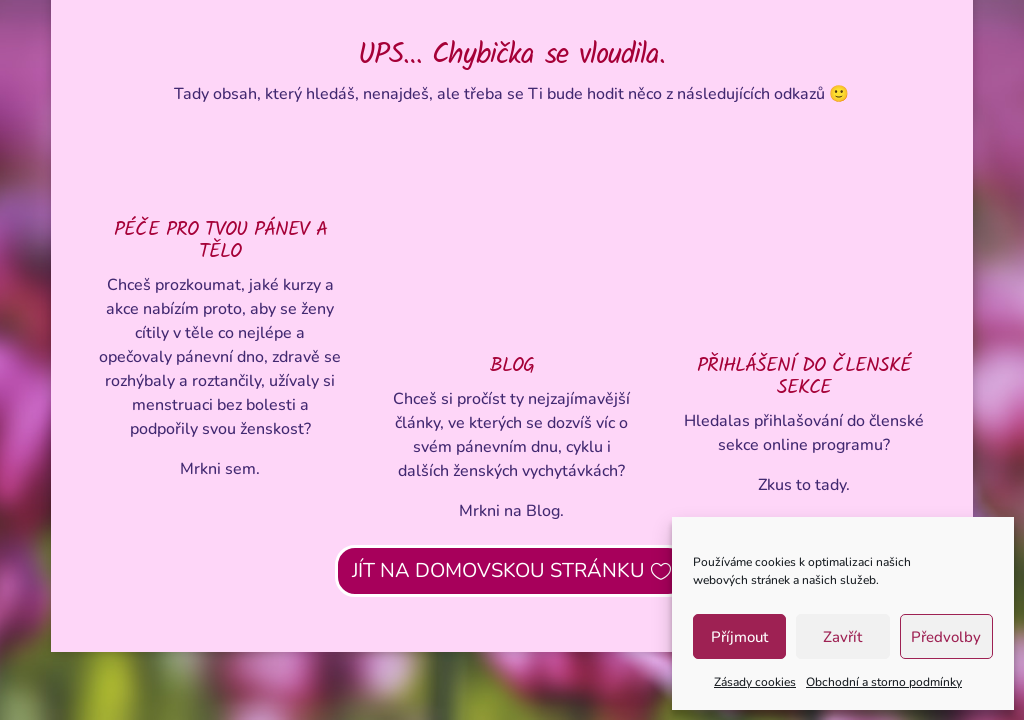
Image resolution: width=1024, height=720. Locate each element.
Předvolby (946, 637)
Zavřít (842, 637)
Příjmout (739, 637)
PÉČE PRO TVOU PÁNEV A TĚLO (220, 241)
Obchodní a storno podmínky (884, 682)
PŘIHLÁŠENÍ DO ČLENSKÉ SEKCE (804, 377)
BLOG (512, 366)
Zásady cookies (755, 682)
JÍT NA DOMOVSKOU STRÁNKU (498, 570)
